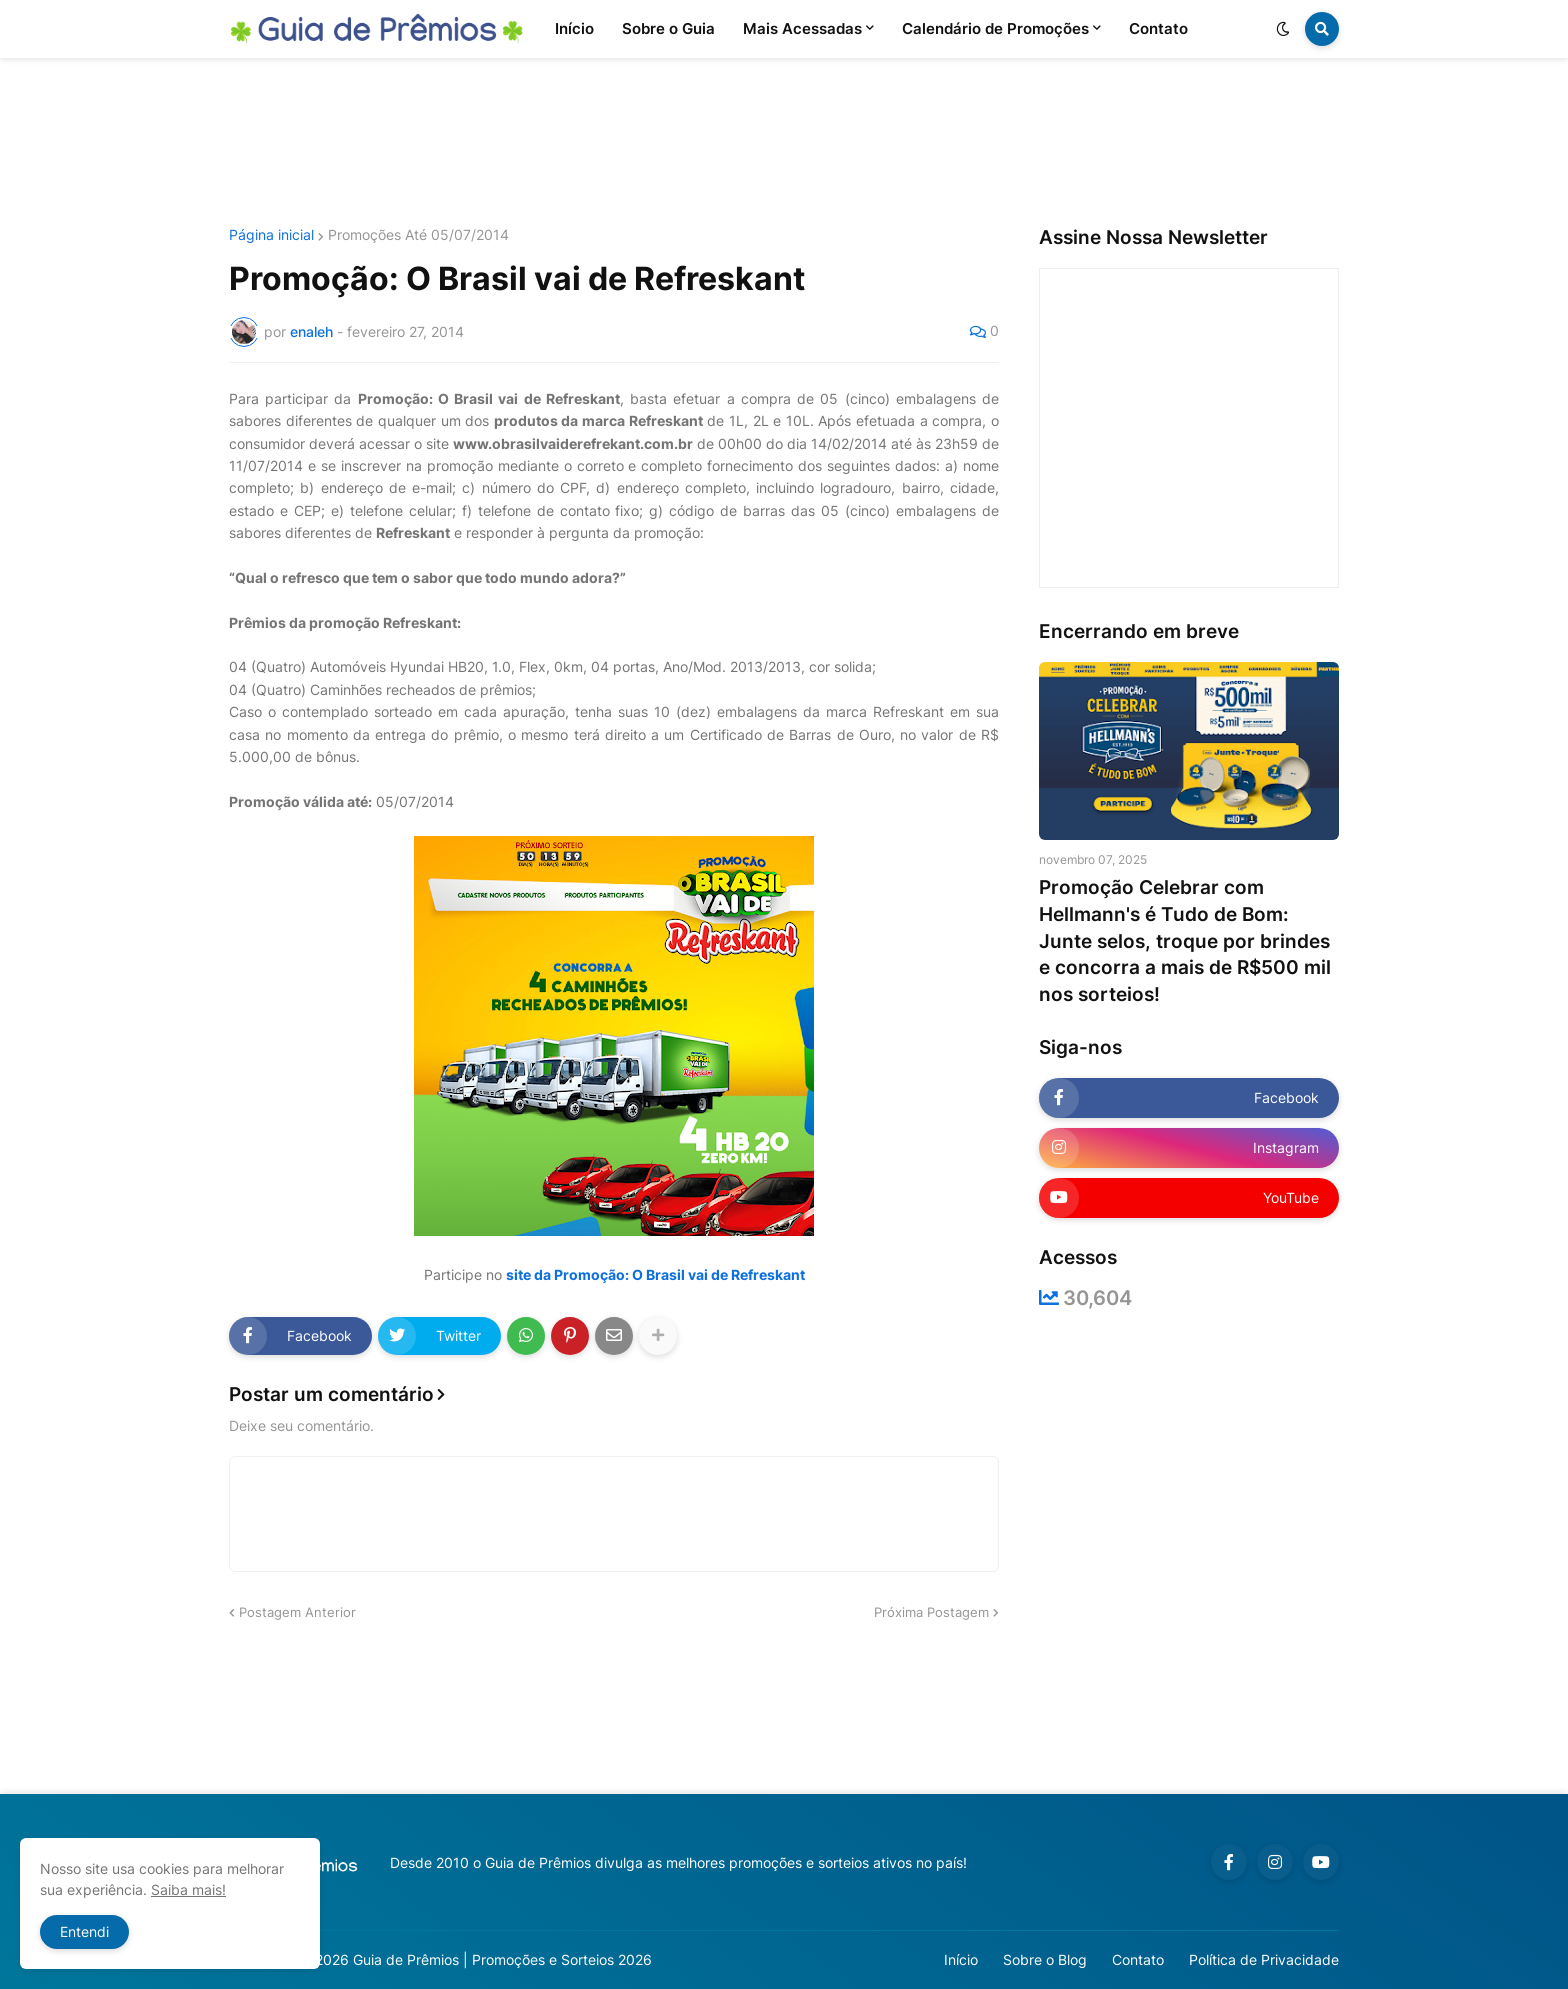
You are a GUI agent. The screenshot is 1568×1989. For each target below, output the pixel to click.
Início (961, 1959)
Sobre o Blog (1045, 1959)
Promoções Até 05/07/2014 (418, 235)
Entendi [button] (84, 1931)
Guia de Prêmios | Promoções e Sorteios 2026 (502, 1959)
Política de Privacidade (1264, 1959)
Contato (1138, 1959)
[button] (1283, 29)
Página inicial (271, 235)
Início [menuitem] (574, 28)
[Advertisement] (784, 143)
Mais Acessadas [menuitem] (802, 28)
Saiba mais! (188, 1889)
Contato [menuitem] (1158, 28)
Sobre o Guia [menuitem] (668, 28)
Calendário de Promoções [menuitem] (995, 28)
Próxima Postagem (931, 1612)
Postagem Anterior (297, 1612)
